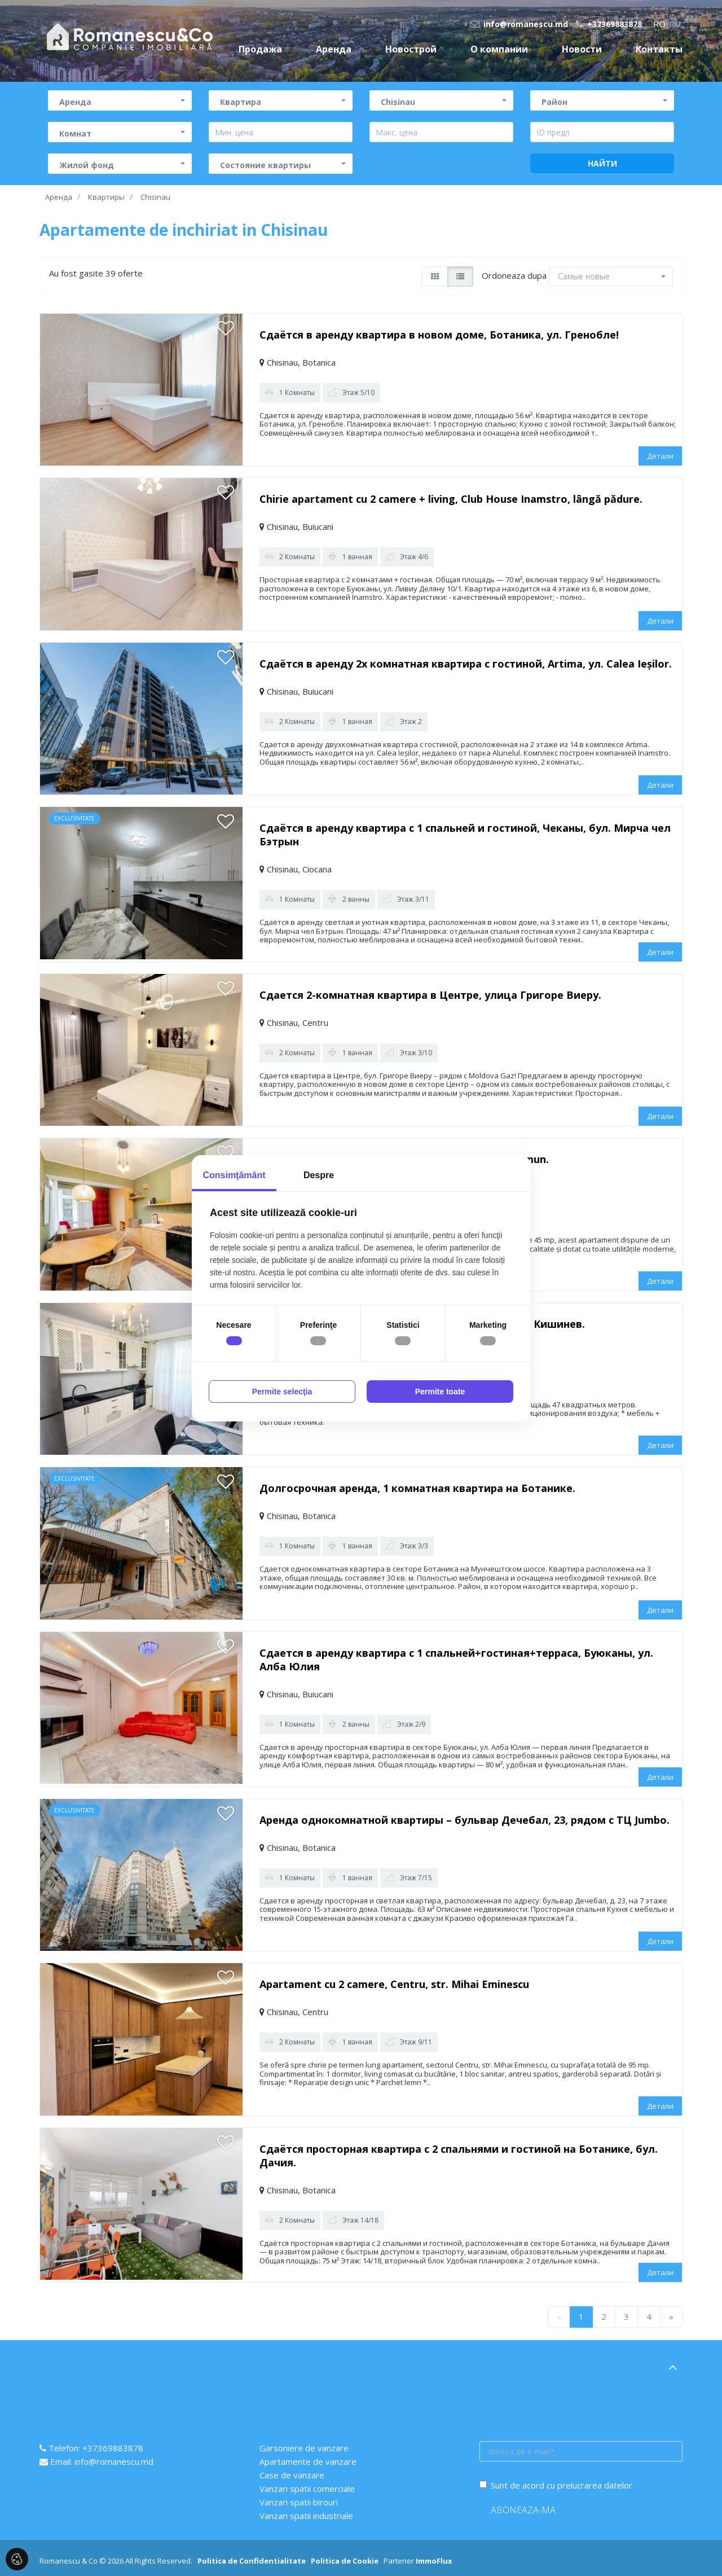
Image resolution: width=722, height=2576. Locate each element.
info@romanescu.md (519, 24)
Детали (660, 456)
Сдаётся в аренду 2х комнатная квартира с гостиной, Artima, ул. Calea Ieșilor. (465, 663)
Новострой (411, 49)
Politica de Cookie (344, 2561)
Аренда (333, 49)
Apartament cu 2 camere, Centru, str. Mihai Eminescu (394, 1984)
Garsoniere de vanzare (304, 2448)
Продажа (260, 49)
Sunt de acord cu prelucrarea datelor (555, 2485)
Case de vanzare (291, 2475)
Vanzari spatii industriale (306, 2515)
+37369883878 (609, 24)
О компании (499, 49)
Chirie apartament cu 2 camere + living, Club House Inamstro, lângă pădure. (450, 499)
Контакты (659, 49)
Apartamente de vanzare (307, 2461)
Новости (582, 49)
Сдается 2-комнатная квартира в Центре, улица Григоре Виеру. (430, 995)
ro (659, 23)
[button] (120, 100)
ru (675, 23)
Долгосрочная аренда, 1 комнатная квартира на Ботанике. (417, 1488)
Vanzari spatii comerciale (307, 2488)
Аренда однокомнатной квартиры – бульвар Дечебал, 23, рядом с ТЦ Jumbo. (464, 1820)
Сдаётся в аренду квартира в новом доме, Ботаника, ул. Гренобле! (439, 334)
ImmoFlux (434, 2561)
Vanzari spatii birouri (298, 2502)
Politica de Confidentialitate (251, 2561)
